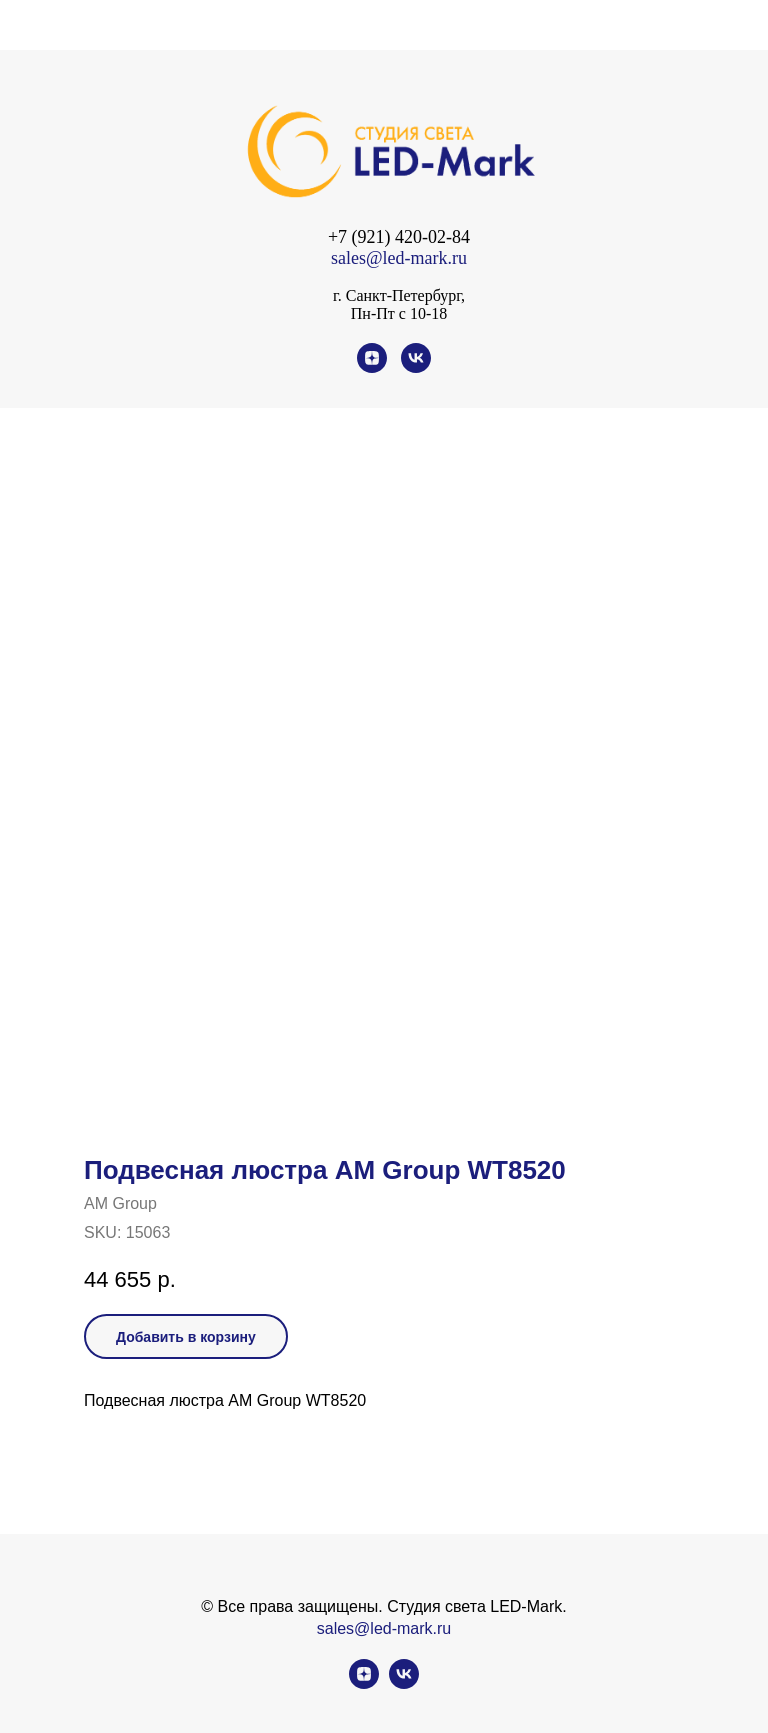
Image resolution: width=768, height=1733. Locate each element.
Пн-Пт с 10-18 (399, 313)
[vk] (416, 367)
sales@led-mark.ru (399, 258)
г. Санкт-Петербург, (399, 295)
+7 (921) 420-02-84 (399, 237)
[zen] (372, 367)
